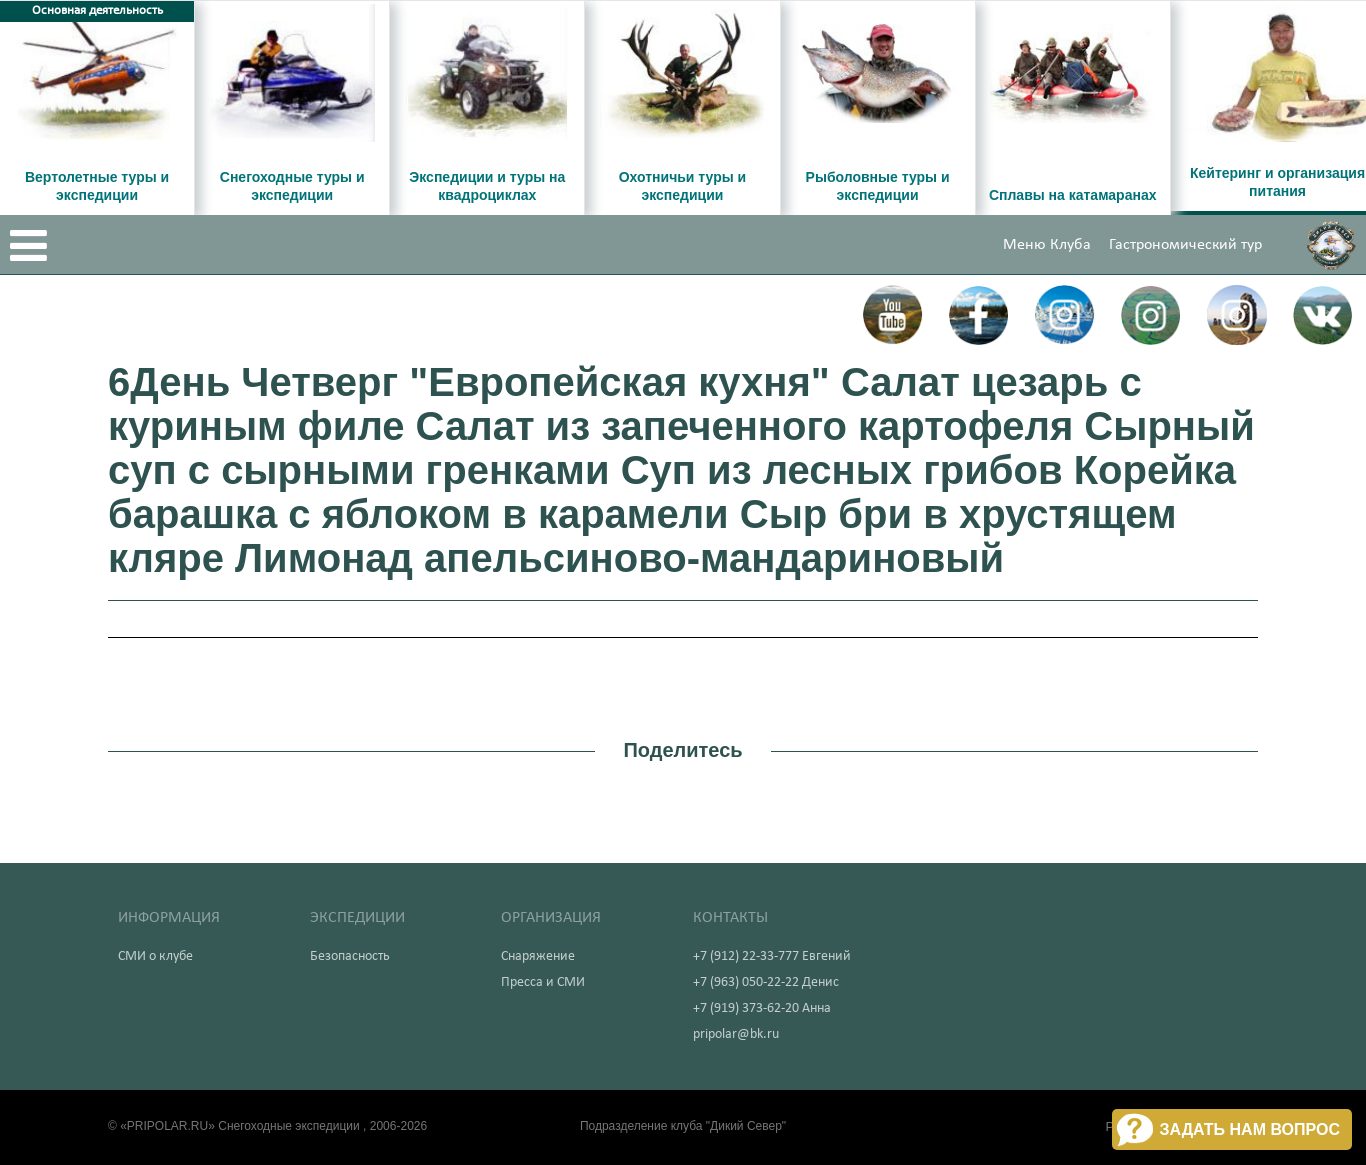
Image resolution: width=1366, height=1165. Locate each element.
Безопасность (350, 956)
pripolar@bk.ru (736, 1034)
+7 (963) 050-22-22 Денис (766, 982)
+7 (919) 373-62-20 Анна (762, 1008)
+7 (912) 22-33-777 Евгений (772, 956)
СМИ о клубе (155, 956)
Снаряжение (538, 956)
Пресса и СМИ (543, 982)
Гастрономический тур (1185, 245)
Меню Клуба (1047, 245)
